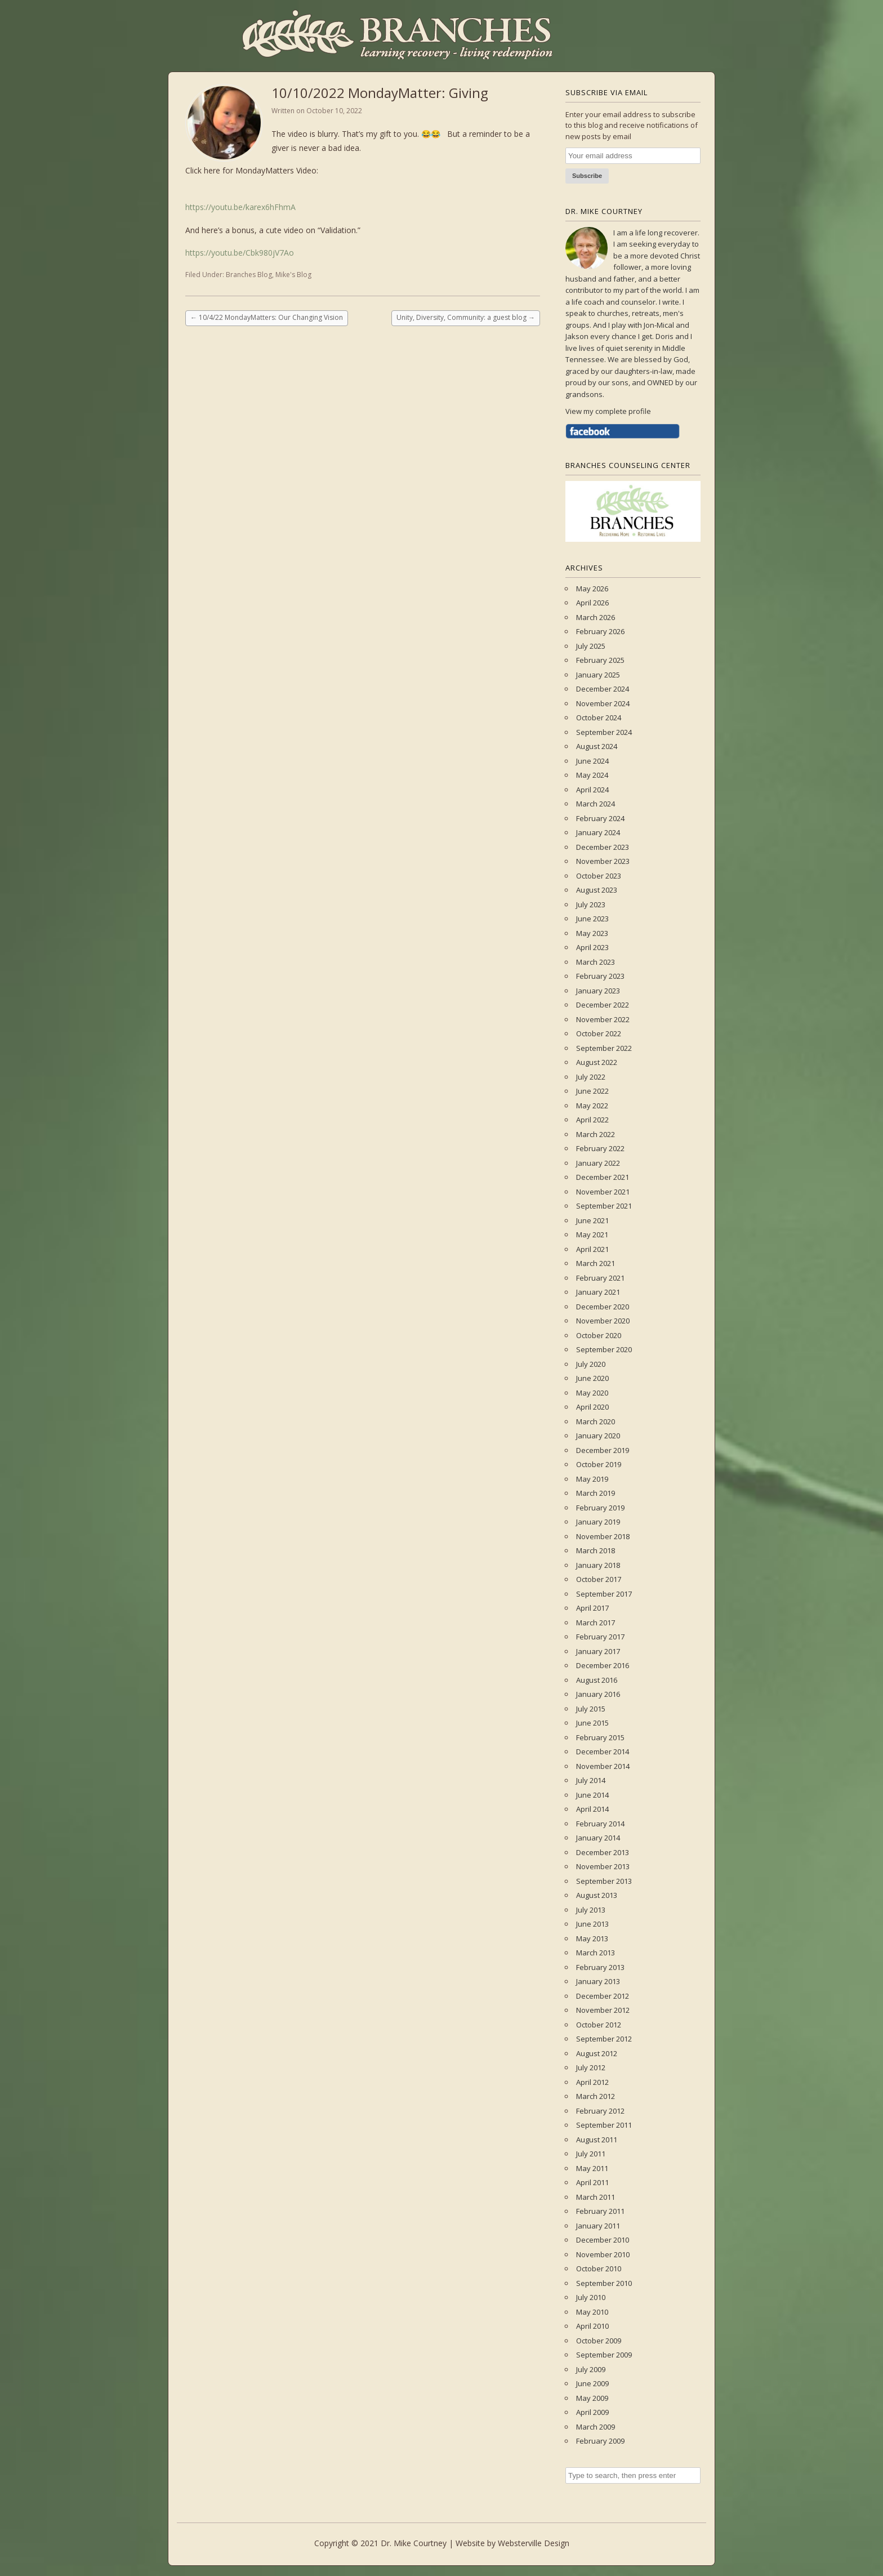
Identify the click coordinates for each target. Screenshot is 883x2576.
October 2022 (598, 1033)
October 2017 (598, 1579)
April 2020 (592, 1407)
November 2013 (603, 1866)
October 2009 (598, 2341)
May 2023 (592, 933)
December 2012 (602, 1996)
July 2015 (590, 1709)
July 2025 (590, 646)
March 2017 (595, 1622)
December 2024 (602, 689)
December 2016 (602, 1665)
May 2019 (592, 1479)
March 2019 (595, 1493)
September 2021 (604, 1206)
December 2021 (602, 1177)
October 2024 (598, 717)
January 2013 (598, 1981)
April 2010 (592, 2326)
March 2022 (595, 1134)
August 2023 (596, 890)
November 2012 (603, 2010)
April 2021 (592, 1249)
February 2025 (600, 660)
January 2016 (598, 1694)
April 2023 (592, 947)
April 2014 (592, 1809)
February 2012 (600, 2111)
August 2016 (596, 1680)
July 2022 (590, 1077)
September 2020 (604, 1349)
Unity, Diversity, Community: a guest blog (465, 317)
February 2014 (600, 1824)
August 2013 (596, 1895)
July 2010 (590, 2297)
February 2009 (600, 2441)
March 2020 (595, 1421)
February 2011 (600, 2211)
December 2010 (602, 2240)
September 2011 (604, 2125)
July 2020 (590, 1364)
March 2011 (595, 2197)
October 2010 (598, 2268)
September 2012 (604, 2039)
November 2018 (603, 1536)
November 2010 (603, 2254)
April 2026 (592, 603)
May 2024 (592, 775)
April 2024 (592, 790)
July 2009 (590, 2369)
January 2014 (598, 1838)
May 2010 (592, 2312)
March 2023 (595, 962)
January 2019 (598, 1522)
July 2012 (590, 2067)
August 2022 (596, 1062)
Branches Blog (249, 274)
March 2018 (595, 1550)
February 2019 (600, 1508)
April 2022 (592, 1120)
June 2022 (592, 1091)
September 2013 (604, 1881)
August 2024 (596, 746)
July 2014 (590, 1780)
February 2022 (600, 1148)
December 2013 (602, 1852)
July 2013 (590, 1910)
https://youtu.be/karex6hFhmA (240, 207)
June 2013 (592, 1924)
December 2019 (602, 1450)
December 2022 (602, 1005)
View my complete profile (608, 411)
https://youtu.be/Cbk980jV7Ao (239, 252)
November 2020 (603, 1321)
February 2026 (600, 631)
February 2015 (600, 1737)
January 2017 (598, 1651)
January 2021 (598, 1292)
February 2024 (600, 818)
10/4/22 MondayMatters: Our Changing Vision (266, 317)
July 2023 (590, 904)
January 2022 (598, 1163)
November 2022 (603, 1019)
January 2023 (598, 991)
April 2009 (592, 2412)
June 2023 (592, 918)
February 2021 (600, 1278)
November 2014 (603, 1766)
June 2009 (592, 2383)
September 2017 (604, 1594)
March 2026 (595, 617)
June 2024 (592, 761)
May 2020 (592, 1393)
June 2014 (592, 1795)
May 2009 (592, 2398)
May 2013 (592, 1938)
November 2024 (603, 703)
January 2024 (598, 832)
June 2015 (592, 1723)
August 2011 (596, 2139)
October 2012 (598, 2025)
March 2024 (595, 804)
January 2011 (598, 2226)
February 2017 (600, 1637)
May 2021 (592, 1234)
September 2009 (604, 2355)
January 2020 (598, 1435)
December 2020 (602, 1307)
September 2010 (604, 2283)
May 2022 (592, 1105)
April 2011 (592, 2182)
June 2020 (592, 1378)
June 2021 (592, 1220)
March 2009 (595, 2427)
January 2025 (598, 675)
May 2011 (592, 2168)
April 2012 (592, 2082)
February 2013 (600, 1967)
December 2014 (602, 1751)
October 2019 (598, 1464)
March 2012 (595, 2096)
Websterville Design (533, 2543)
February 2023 (600, 976)
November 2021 (603, 1192)
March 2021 (595, 1263)
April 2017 (592, 1608)
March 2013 (595, 1952)
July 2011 (590, 2154)
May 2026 (592, 588)
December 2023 (602, 847)
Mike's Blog (293, 274)
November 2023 (603, 861)
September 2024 (604, 732)
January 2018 (598, 1565)
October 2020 (598, 1335)
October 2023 (598, 876)
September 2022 (604, 1048)
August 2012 (596, 2053)
